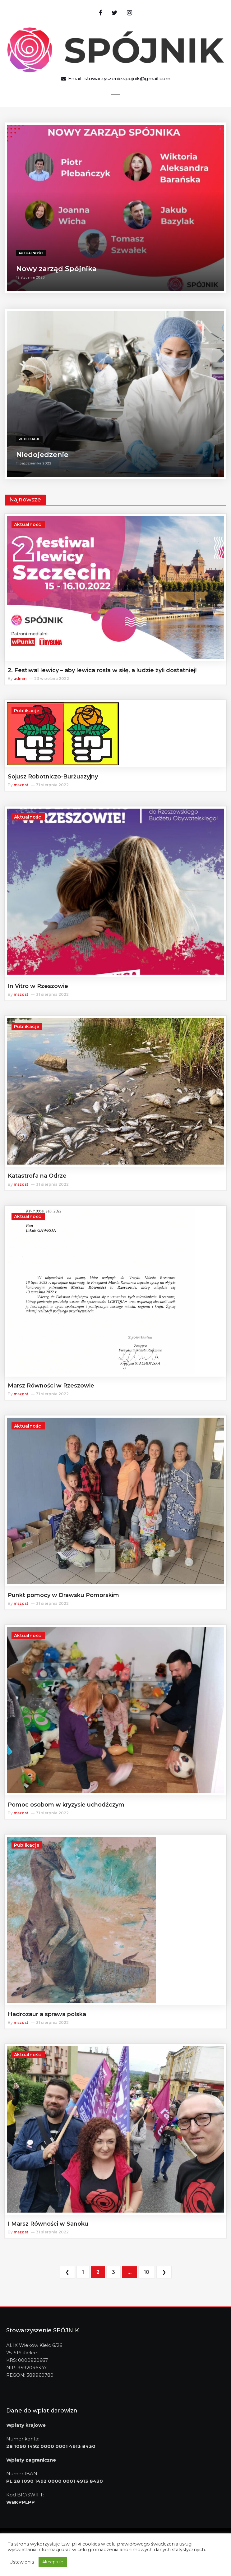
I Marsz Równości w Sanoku (48, 2223)
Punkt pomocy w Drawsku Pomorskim (63, 1595)
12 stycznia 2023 (30, 277)
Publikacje (29, 439)
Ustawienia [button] (21, 2562)
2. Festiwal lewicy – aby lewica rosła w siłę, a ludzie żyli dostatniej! (102, 670)
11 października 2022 (33, 463)
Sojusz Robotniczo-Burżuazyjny (53, 776)
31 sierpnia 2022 (52, 784)
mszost (21, 784)
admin (20, 678)
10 (146, 2272)
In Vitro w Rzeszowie (38, 986)
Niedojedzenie (42, 454)
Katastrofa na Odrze (37, 1175)
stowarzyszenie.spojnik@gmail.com (127, 78)
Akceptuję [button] (52, 2561)
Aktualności (31, 253)
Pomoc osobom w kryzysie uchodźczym (66, 1804)
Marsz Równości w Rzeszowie (51, 1385)
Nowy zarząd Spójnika (56, 268)
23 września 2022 (51, 678)
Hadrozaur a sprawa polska (47, 2014)
